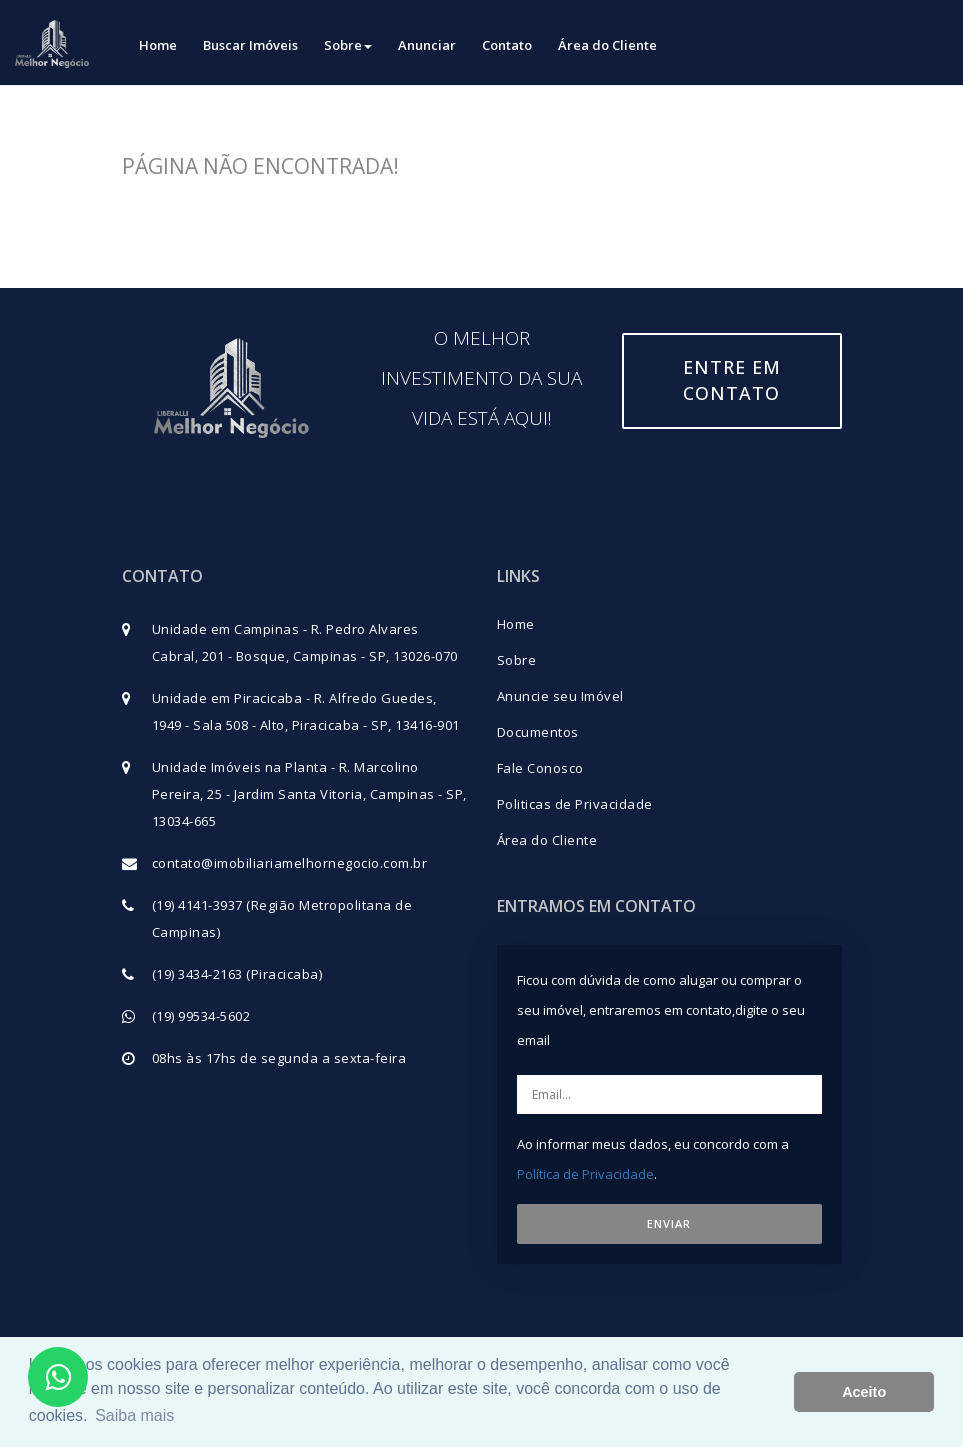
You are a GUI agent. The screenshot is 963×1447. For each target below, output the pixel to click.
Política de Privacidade (585, 1174)
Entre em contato (732, 380)
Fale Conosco (540, 768)
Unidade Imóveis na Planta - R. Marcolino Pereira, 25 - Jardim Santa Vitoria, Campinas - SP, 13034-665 (309, 794)
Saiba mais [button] (134, 1415)
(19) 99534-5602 (201, 1016)
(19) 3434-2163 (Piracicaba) (237, 974)
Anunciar (427, 45)
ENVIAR (669, 1223)
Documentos (538, 732)
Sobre (348, 45)
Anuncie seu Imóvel (560, 696)
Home (158, 45)
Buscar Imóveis (250, 45)
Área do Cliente (607, 45)
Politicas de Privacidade (575, 804)
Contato (507, 45)
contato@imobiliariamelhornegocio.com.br (290, 863)
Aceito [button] (864, 1392)
